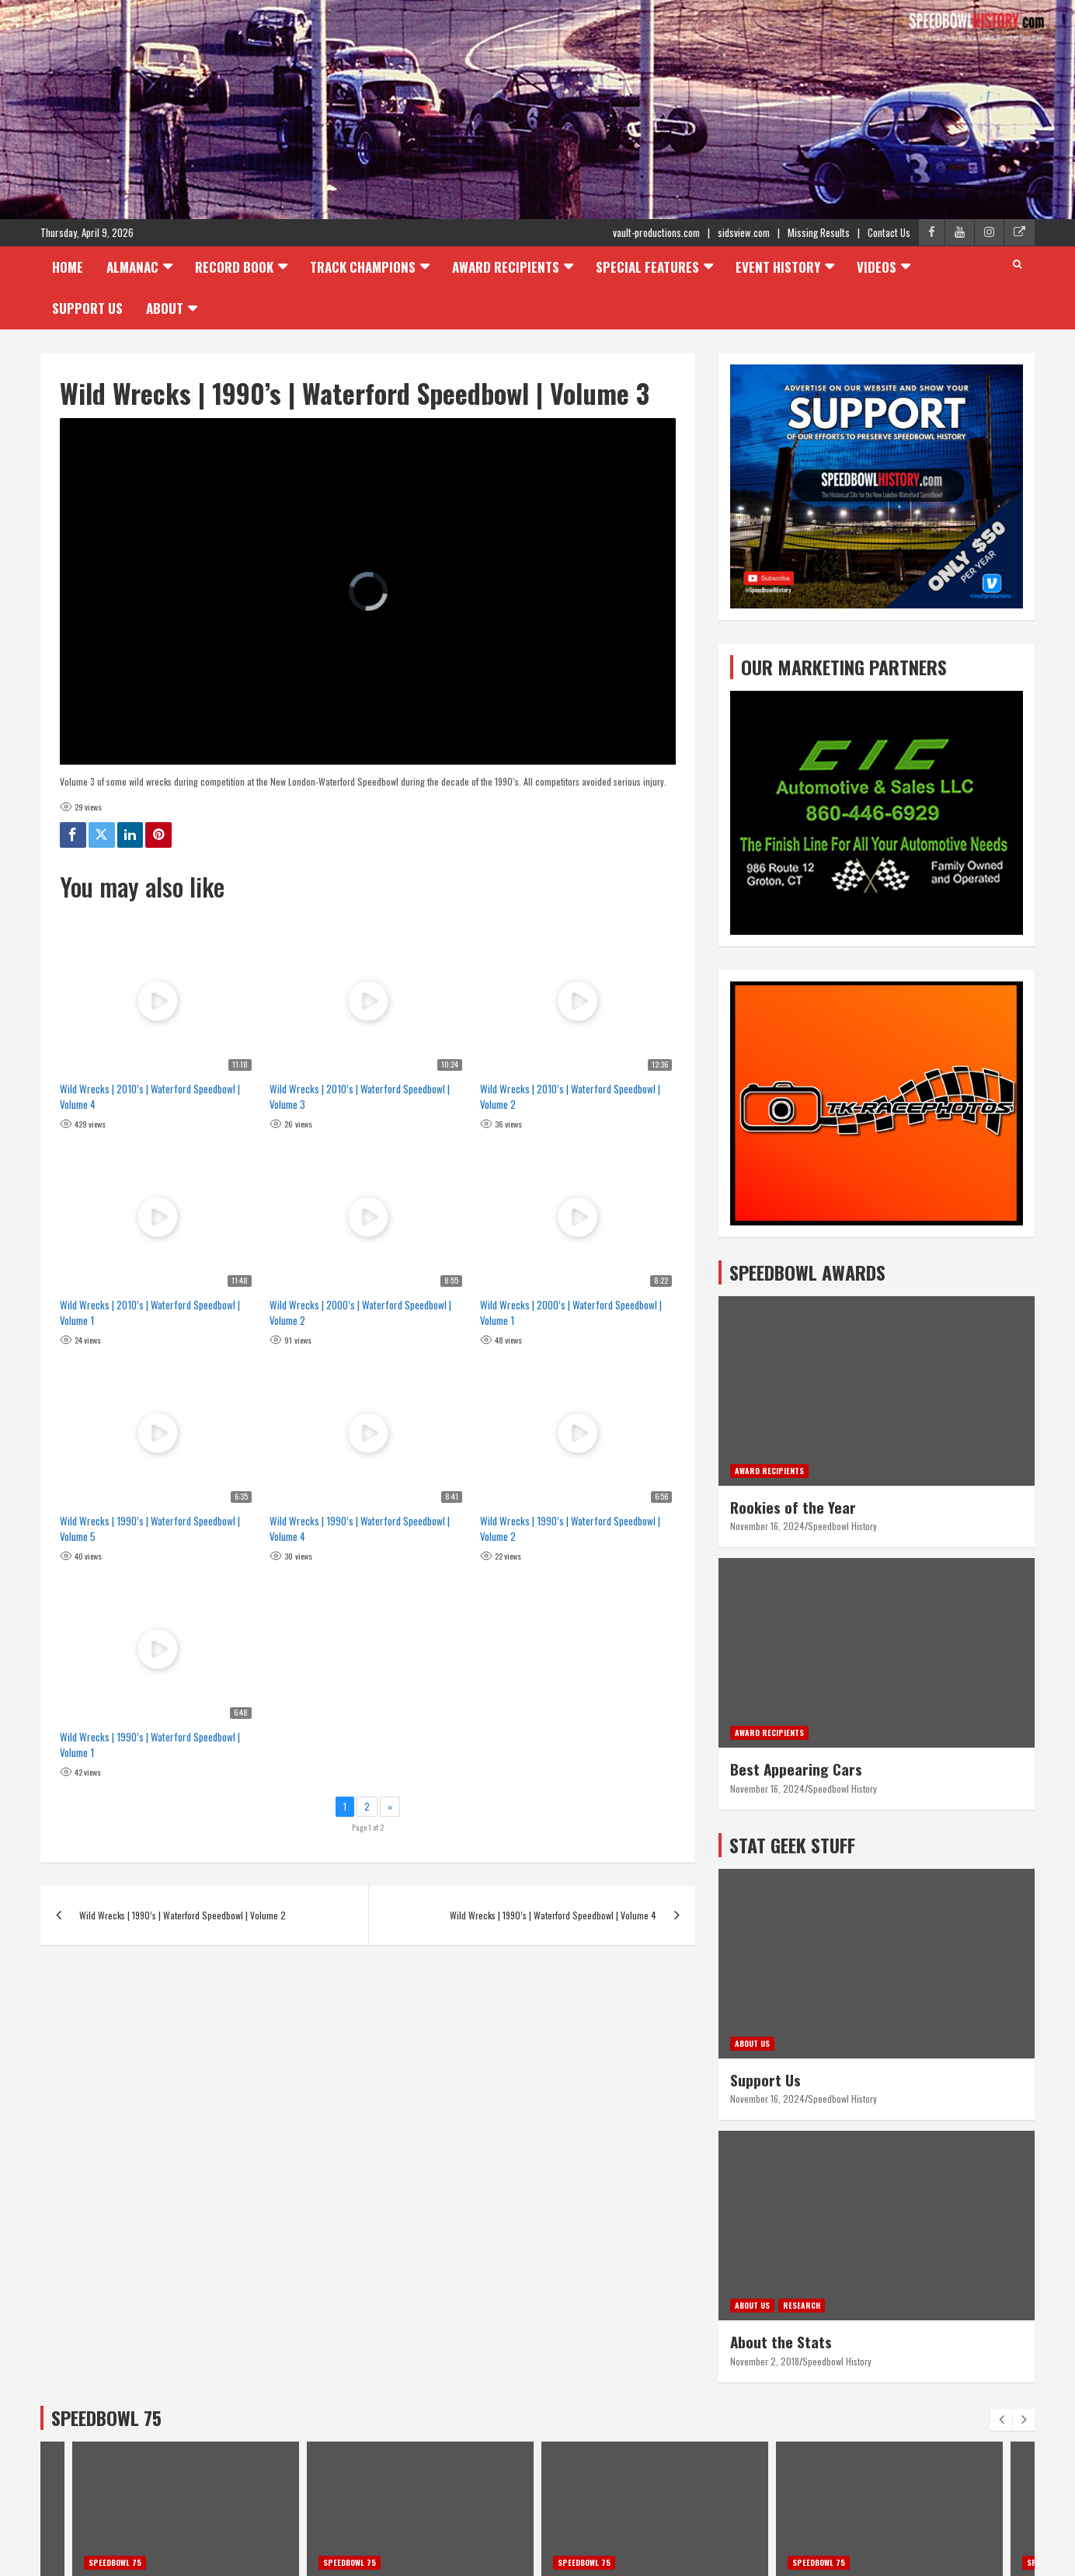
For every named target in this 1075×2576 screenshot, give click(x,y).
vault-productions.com (656, 232)
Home (67, 267)
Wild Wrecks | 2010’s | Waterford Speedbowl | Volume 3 (360, 1096)
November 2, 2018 (764, 2361)
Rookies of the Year (793, 1507)
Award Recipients (505, 267)
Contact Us (889, 232)
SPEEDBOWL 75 (106, 2417)
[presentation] (1001, 2420)
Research (801, 2305)
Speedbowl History (842, 1525)
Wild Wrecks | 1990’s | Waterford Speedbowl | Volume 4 (360, 1528)
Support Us (87, 308)
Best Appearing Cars (796, 1768)
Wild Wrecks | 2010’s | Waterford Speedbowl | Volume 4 (150, 1096)
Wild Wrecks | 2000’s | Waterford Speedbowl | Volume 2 (360, 1312)
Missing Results (819, 232)
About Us (752, 2043)
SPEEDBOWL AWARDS (807, 1272)
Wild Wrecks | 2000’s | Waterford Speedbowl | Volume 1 (571, 1312)
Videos (876, 267)
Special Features (647, 267)
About (164, 308)
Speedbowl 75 (115, 2562)
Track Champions (363, 267)
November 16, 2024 (767, 1525)
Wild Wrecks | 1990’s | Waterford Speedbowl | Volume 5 (150, 1528)
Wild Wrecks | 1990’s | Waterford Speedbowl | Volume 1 (150, 1744)
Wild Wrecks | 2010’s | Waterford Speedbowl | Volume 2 (570, 1096)
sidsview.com (744, 232)
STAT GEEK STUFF (792, 1845)
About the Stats (781, 2341)
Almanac (132, 267)
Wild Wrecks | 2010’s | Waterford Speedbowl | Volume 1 (150, 1312)
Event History (778, 267)
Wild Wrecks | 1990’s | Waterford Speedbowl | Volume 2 (570, 1528)
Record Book (234, 267)
